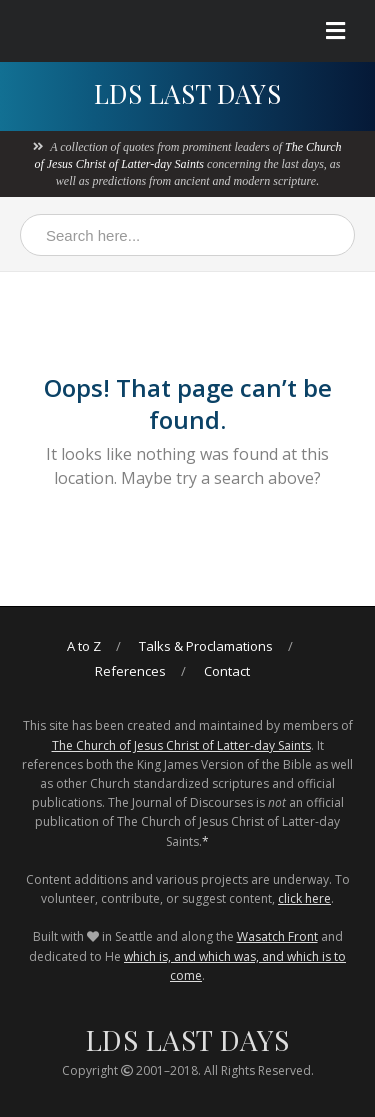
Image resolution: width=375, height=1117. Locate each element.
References (130, 671)
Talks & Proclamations (206, 646)
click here (304, 898)
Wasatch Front (277, 936)
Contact (227, 671)
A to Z (84, 646)
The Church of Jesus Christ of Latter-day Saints (181, 745)
